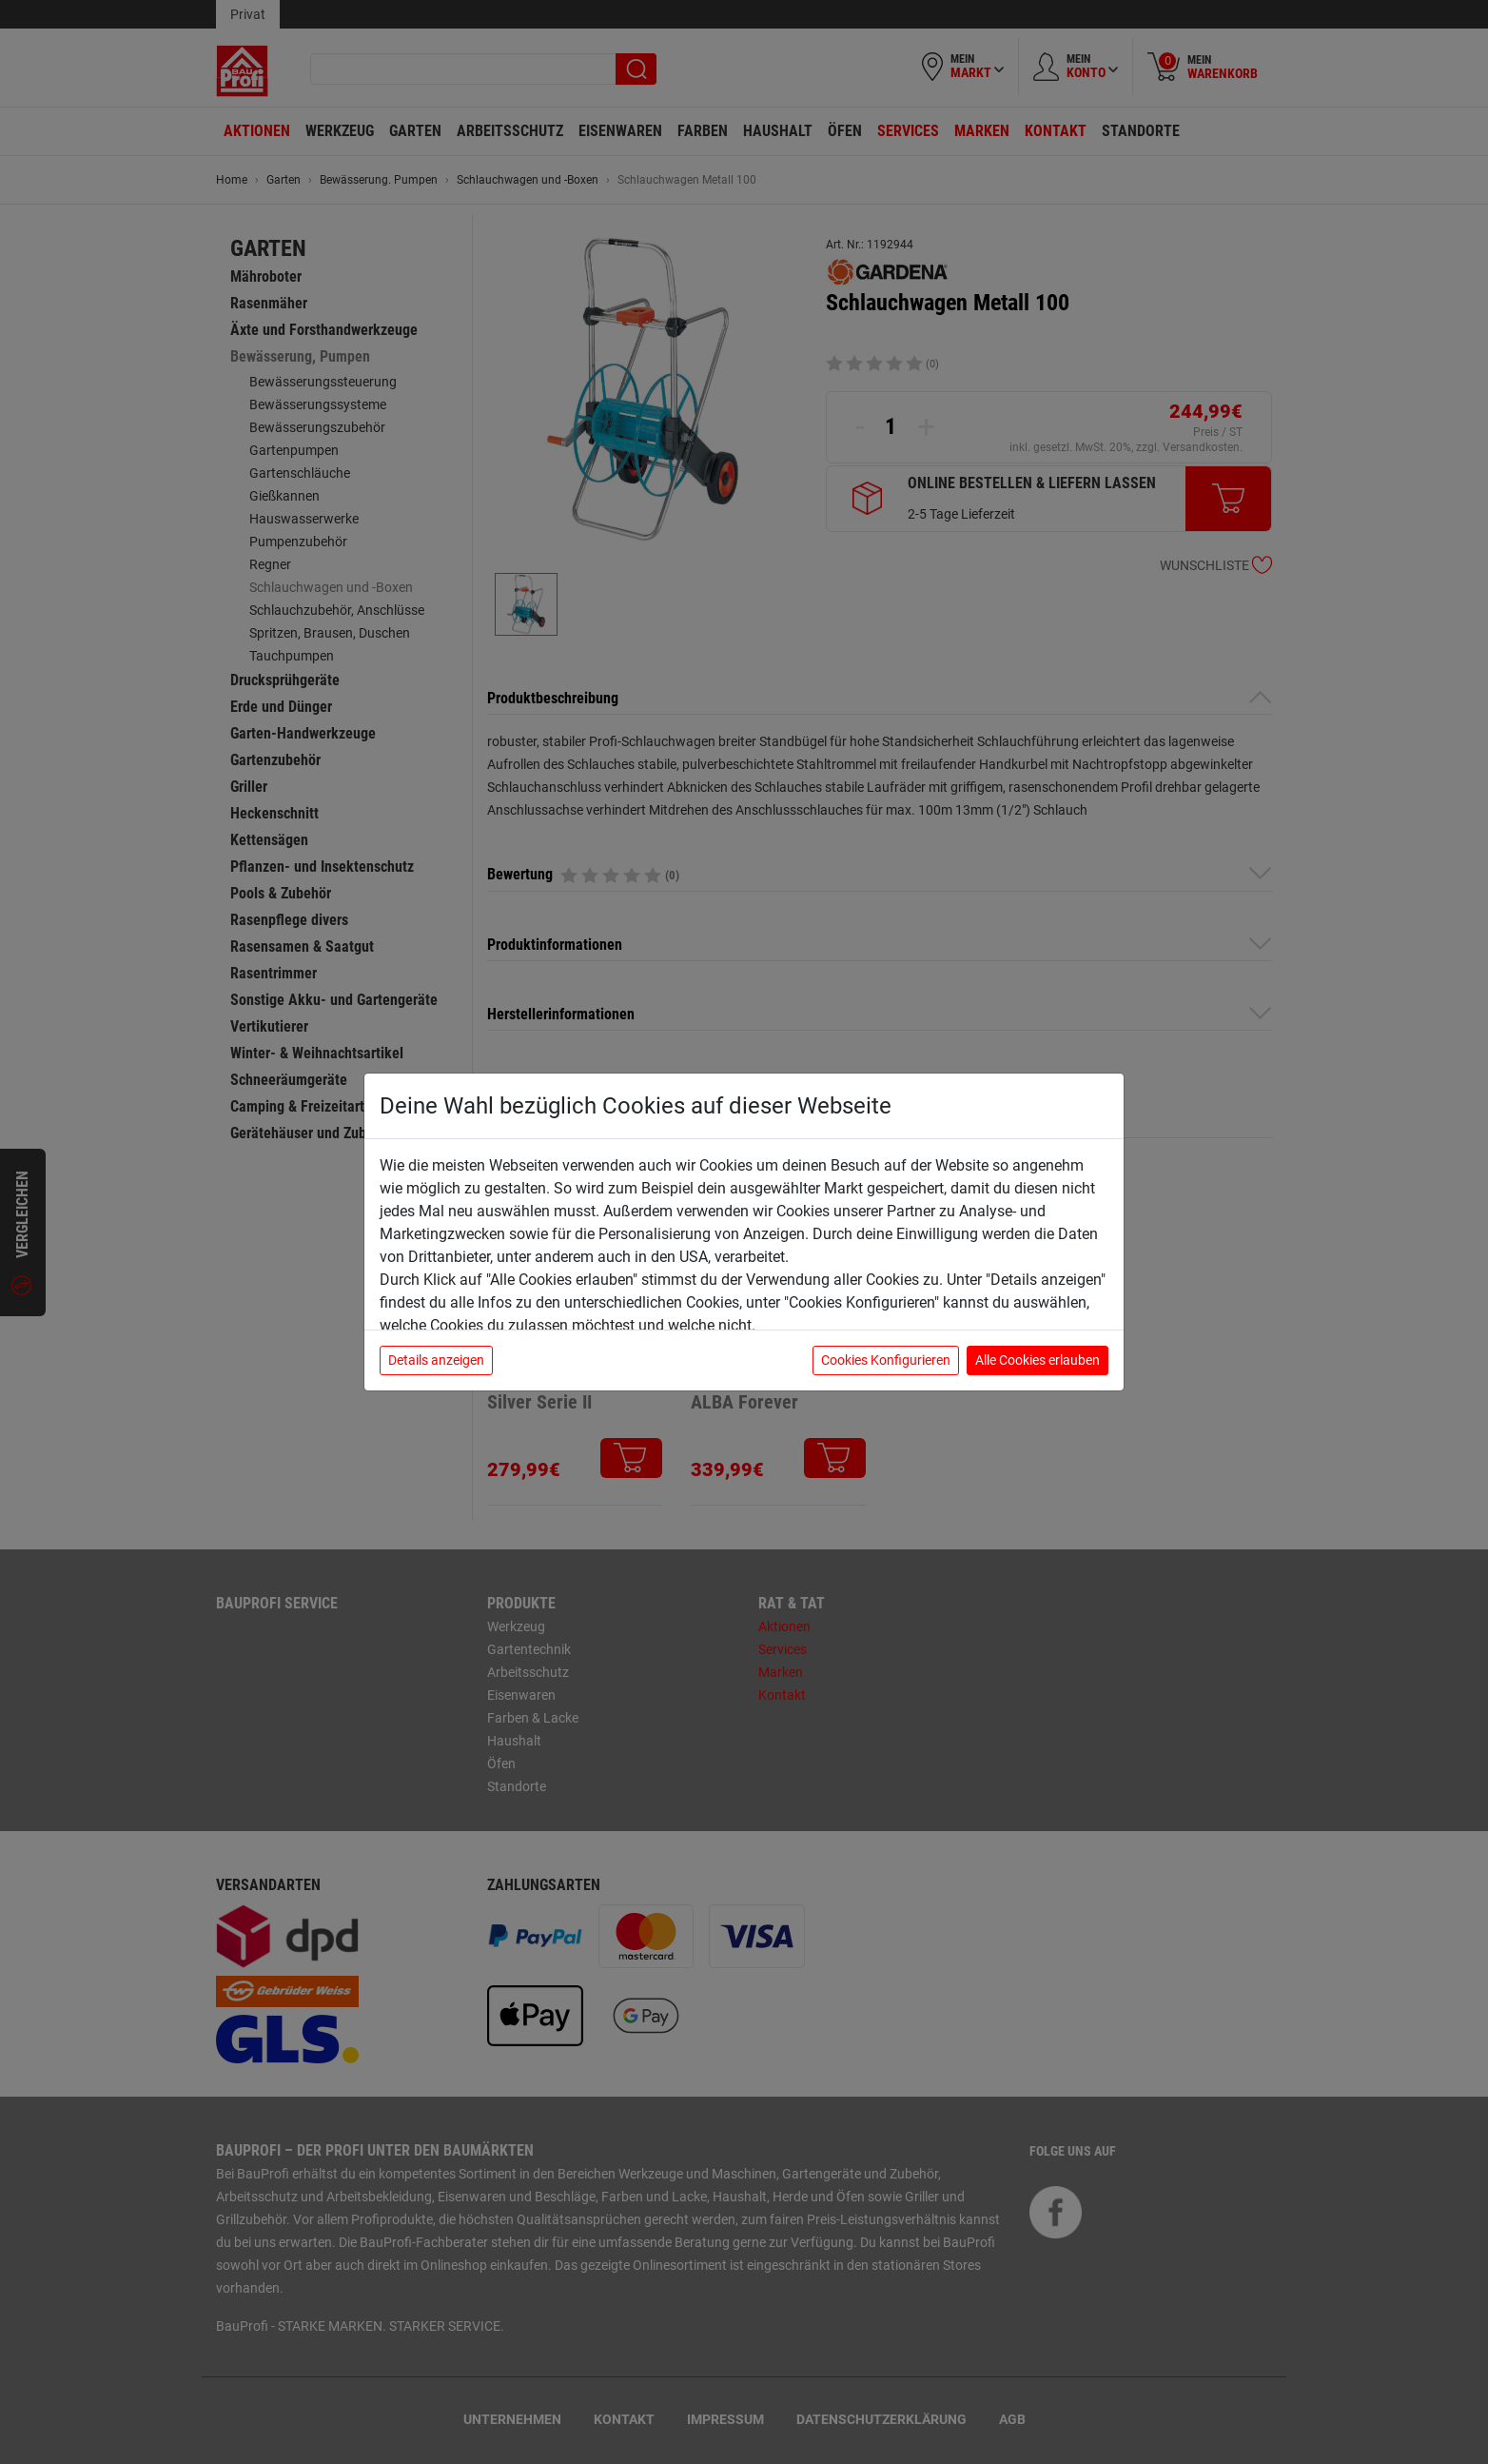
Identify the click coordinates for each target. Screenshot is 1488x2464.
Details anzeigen (436, 1360)
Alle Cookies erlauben (1037, 1360)
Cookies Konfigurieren (885, 1360)
